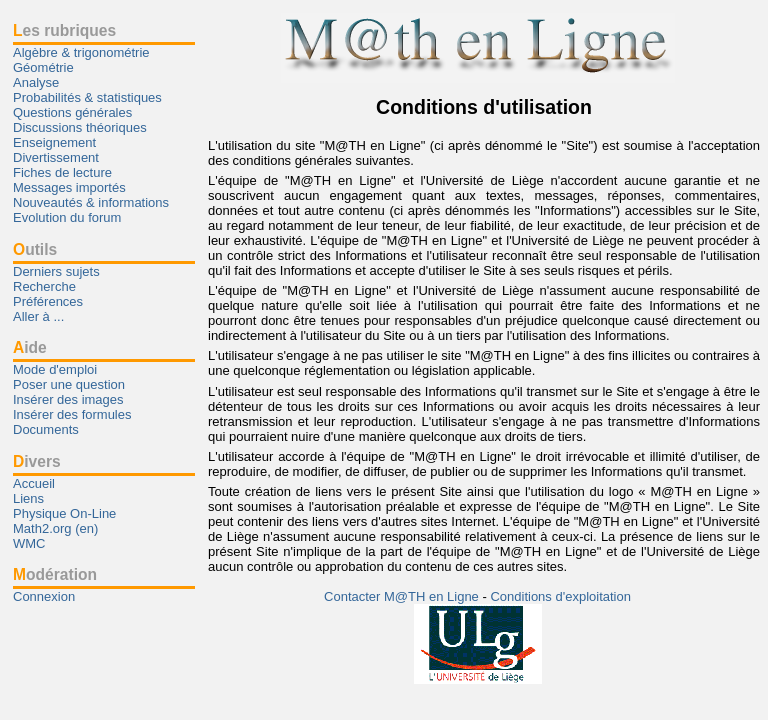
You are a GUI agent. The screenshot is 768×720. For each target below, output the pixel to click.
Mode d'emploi (55, 369)
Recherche (44, 286)
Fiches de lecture (62, 172)
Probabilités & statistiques (87, 97)
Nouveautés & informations (91, 202)
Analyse (36, 82)
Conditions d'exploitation (560, 596)
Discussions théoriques (80, 127)
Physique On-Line (64, 513)
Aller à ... (38, 316)
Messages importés (69, 187)
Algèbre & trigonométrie (81, 52)
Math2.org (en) (55, 528)
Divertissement (56, 157)
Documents (46, 429)
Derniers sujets (56, 271)
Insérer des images (68, 399)
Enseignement (54, 142)
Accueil (34, 483)
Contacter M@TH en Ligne (403, 596)
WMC (29, 543)
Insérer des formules (72, 414)
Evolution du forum (67, 217)
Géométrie (43, 67)
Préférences (48, 301)
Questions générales (72, 112)
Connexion (44, 596)
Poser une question (69, 384)
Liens (28, 498)
